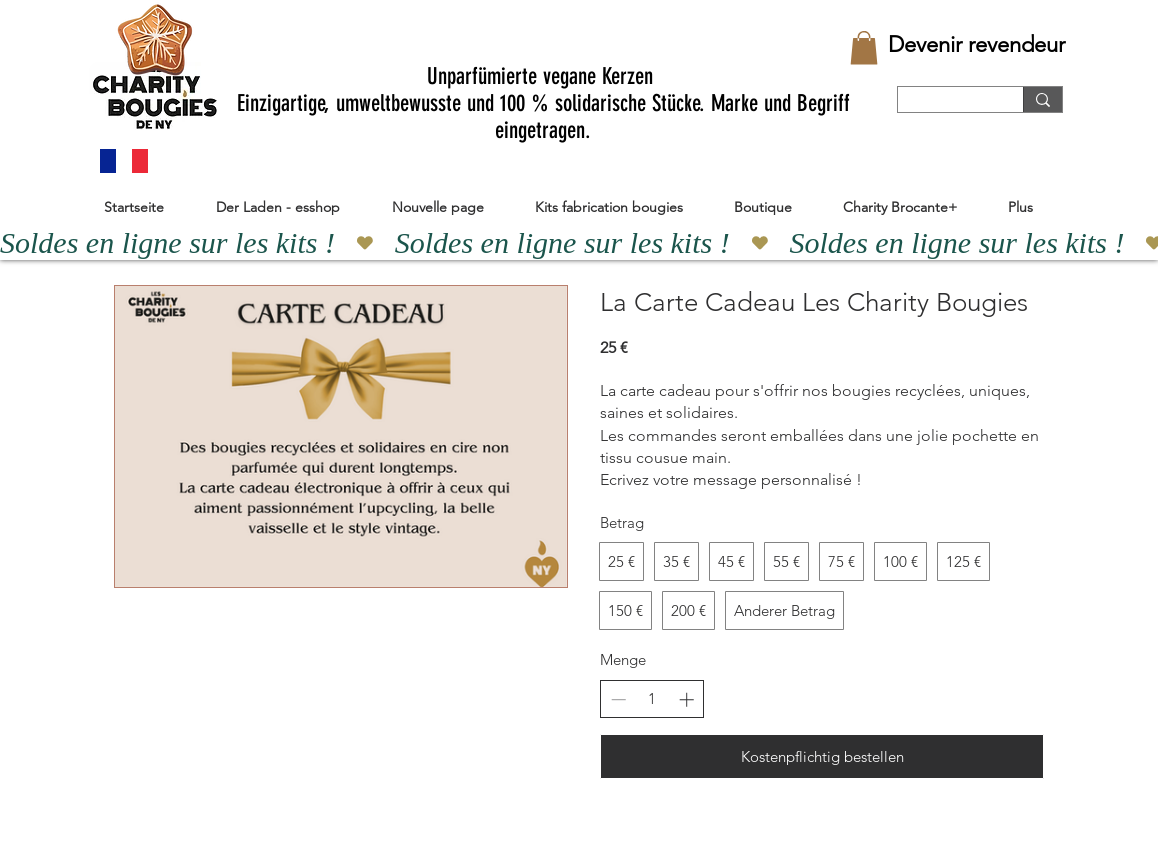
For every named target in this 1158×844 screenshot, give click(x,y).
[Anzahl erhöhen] (686, 699)
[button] (864, 47)
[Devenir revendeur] (976, 45)
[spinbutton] (652, 698)
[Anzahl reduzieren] (618, 699)
